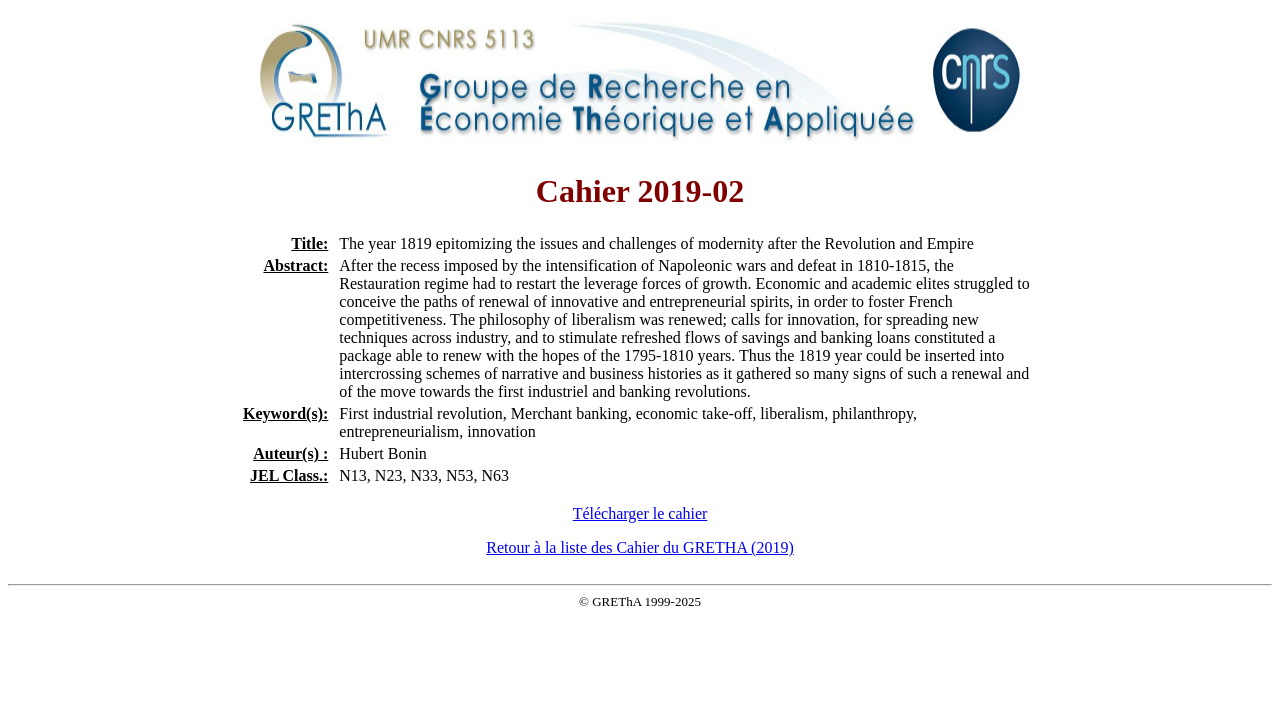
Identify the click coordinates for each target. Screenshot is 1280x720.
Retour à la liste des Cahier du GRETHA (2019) (640, 547)
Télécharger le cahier (640, 513)
